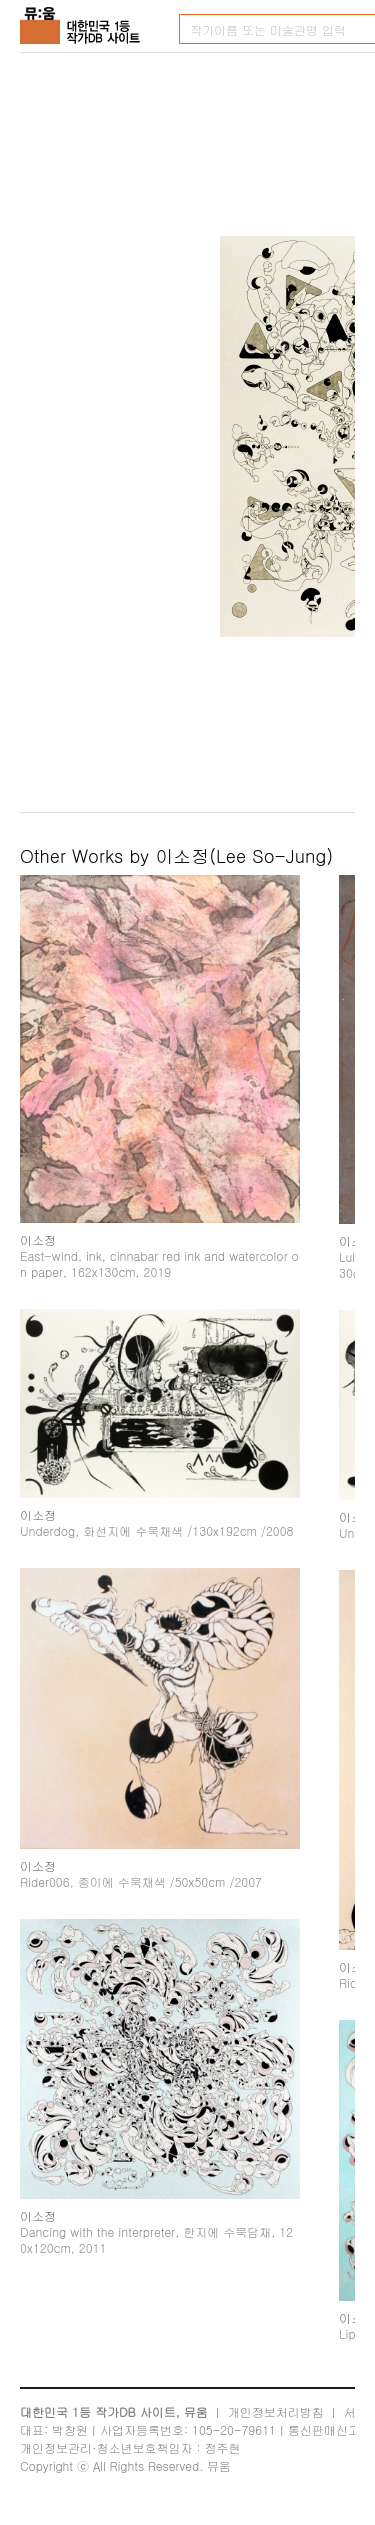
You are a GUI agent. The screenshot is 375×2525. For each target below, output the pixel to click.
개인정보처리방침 (276, 2411)
